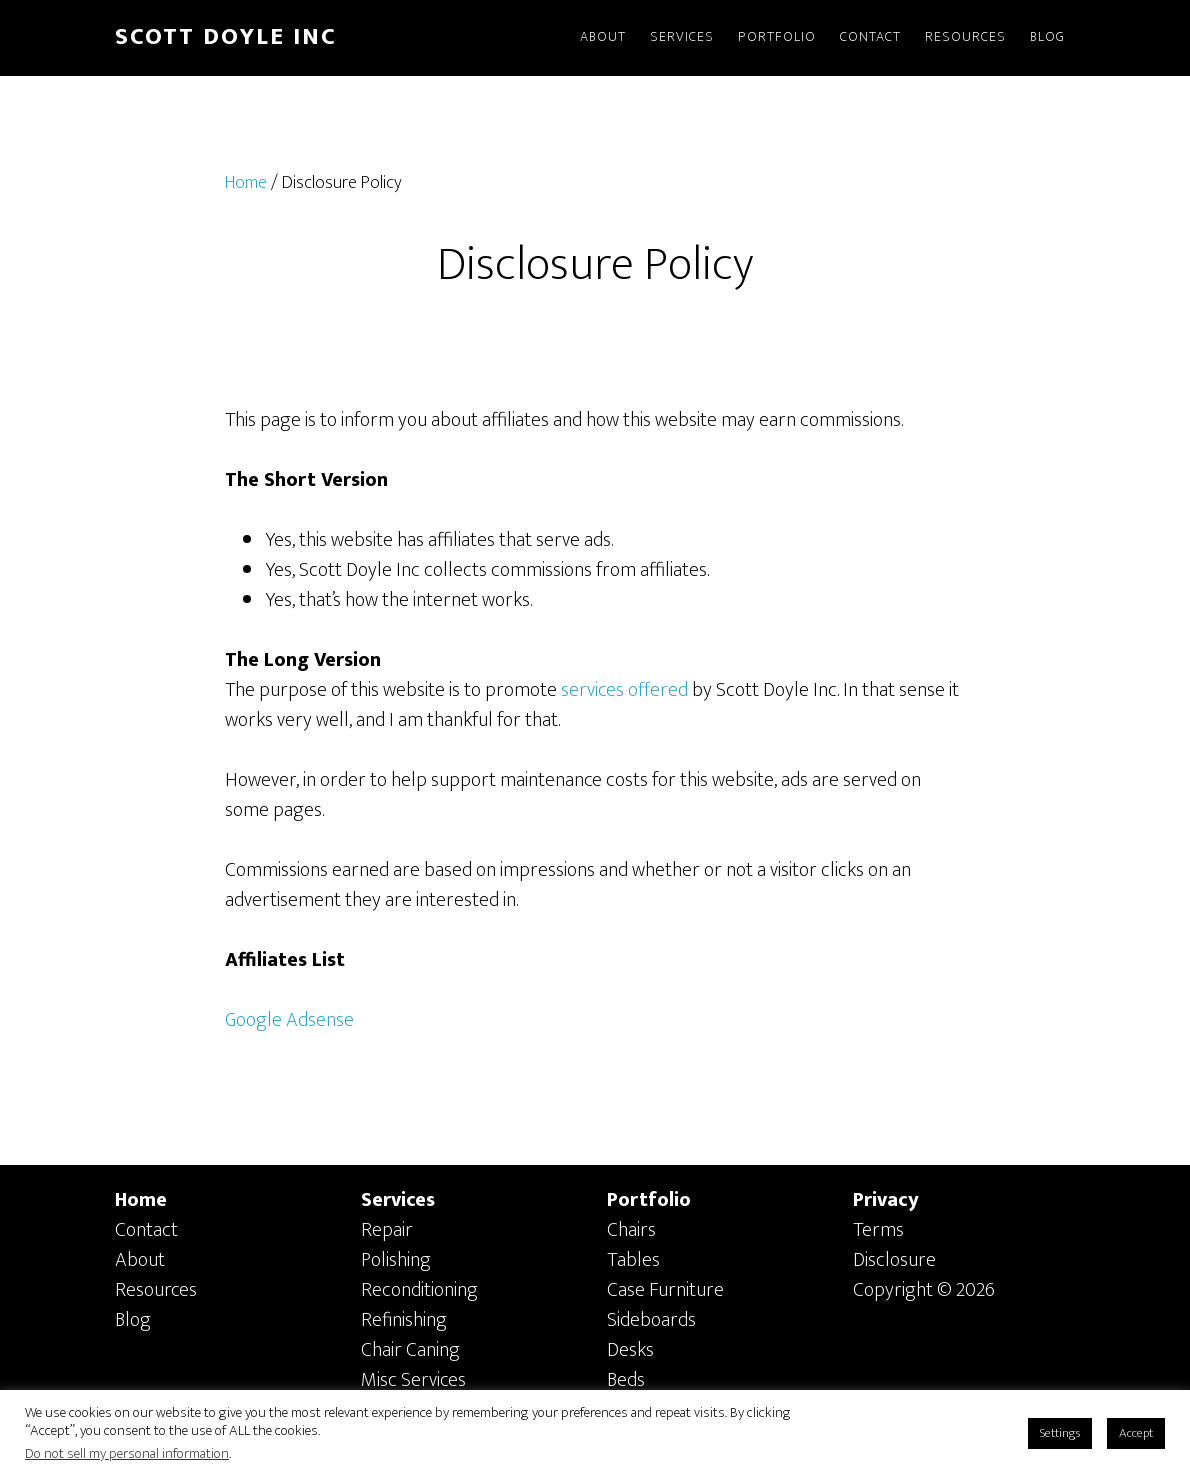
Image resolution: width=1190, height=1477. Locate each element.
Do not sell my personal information (127, 1453)
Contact (146, 1230)
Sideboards (651, 1320)
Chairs (631, 1230)
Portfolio (649, 1200)
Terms (878, 1230)
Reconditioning (419, 1290)
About (140, 1260)
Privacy (886, 1200)
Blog (133, 1320)
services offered (624, 690)
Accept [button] (1136, 1433)
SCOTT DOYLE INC (226, 37)
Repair (387, 1230)
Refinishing (404, 1320)
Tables (633, 1260)
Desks (630, 1350)
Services (398, 1200)
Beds (626, 1380)
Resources (156, 1290)
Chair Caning (410, 1350)
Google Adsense (289, 1020)
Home (141, 1200)
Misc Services (413, 1380)
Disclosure (894, 1260)
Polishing (396, 1260)
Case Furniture (665, 1290)
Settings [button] (1060, 1433)
